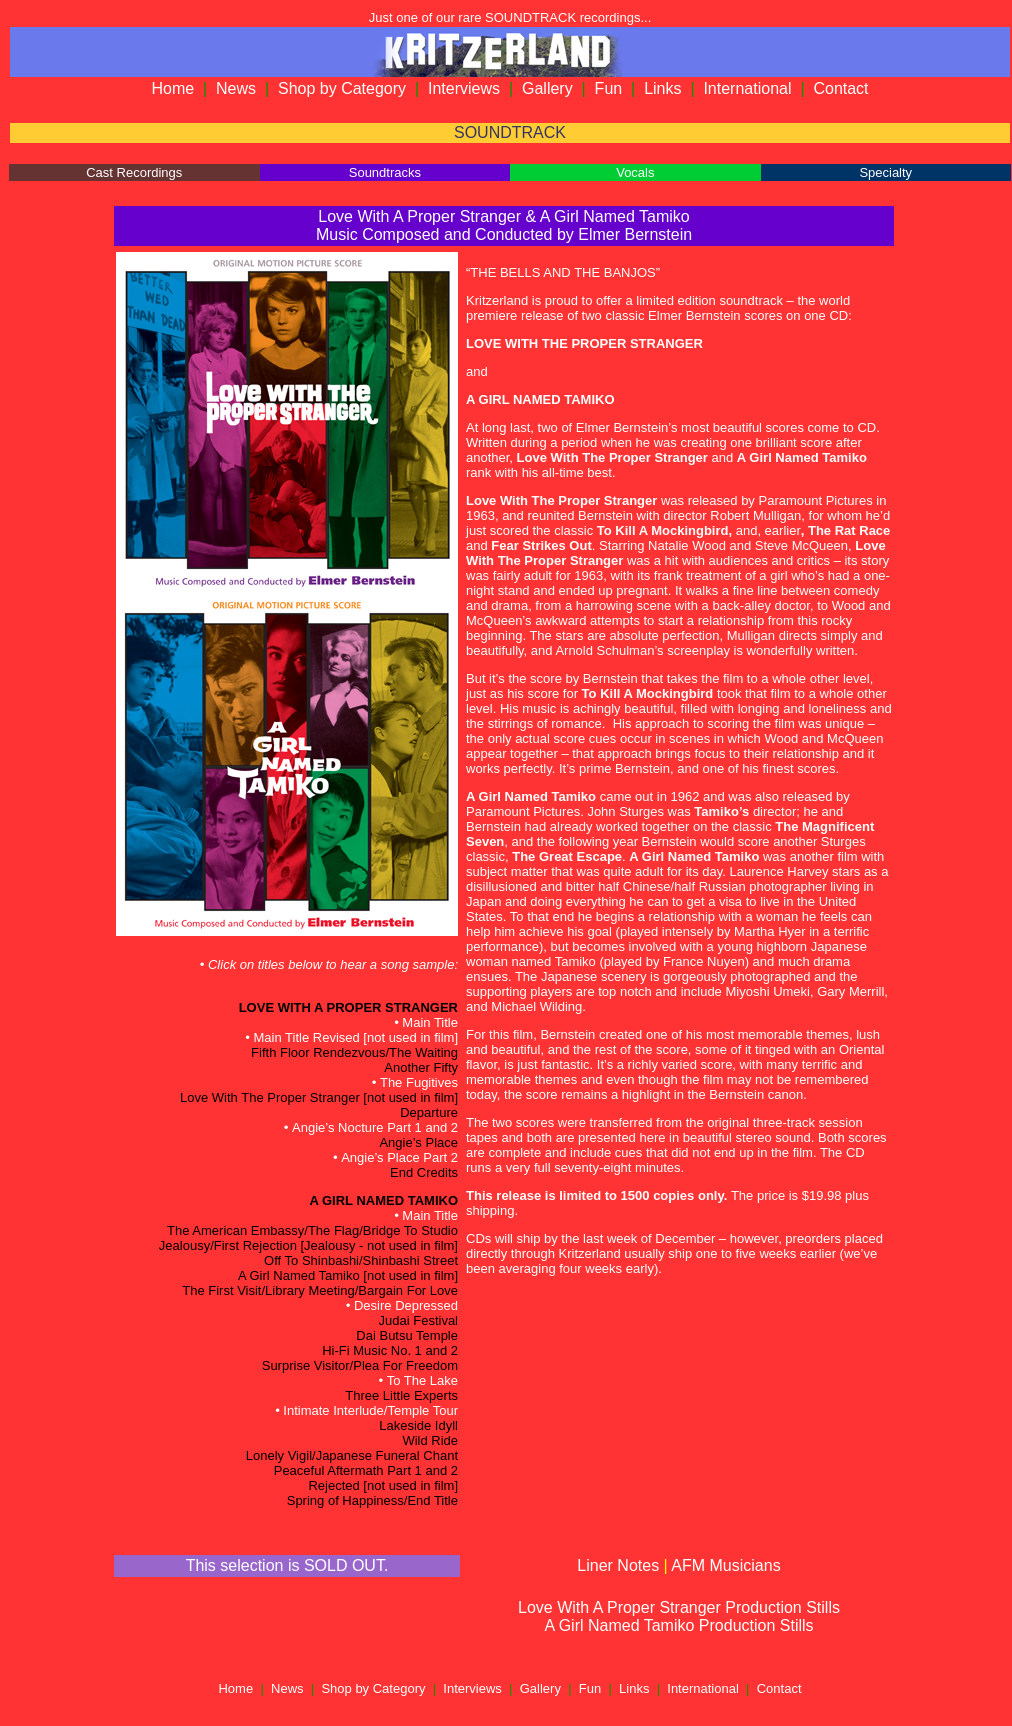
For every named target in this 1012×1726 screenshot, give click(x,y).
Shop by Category (342, 88)
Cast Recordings (134, 172)
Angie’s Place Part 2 (399, 1157)
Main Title (430, 1022)
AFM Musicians (725, 1565)
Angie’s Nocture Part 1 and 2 (375, 1127)
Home (172, 88)
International (747, 88)
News (236, 88)
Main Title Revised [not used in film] (356, 1037)
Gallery (547, 88)
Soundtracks (385, 172)
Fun (609, 88)
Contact (840, 88)
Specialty (885, 172)
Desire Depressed (406, 1305)
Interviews (464, 88)
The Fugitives (419, 1082)
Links (662, 88)
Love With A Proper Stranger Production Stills (679, 1607)
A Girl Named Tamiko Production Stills (678, 1625)
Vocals (635, 172)
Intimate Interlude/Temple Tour (370, 1410)
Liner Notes (618, 1565)
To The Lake (422, 1380)
